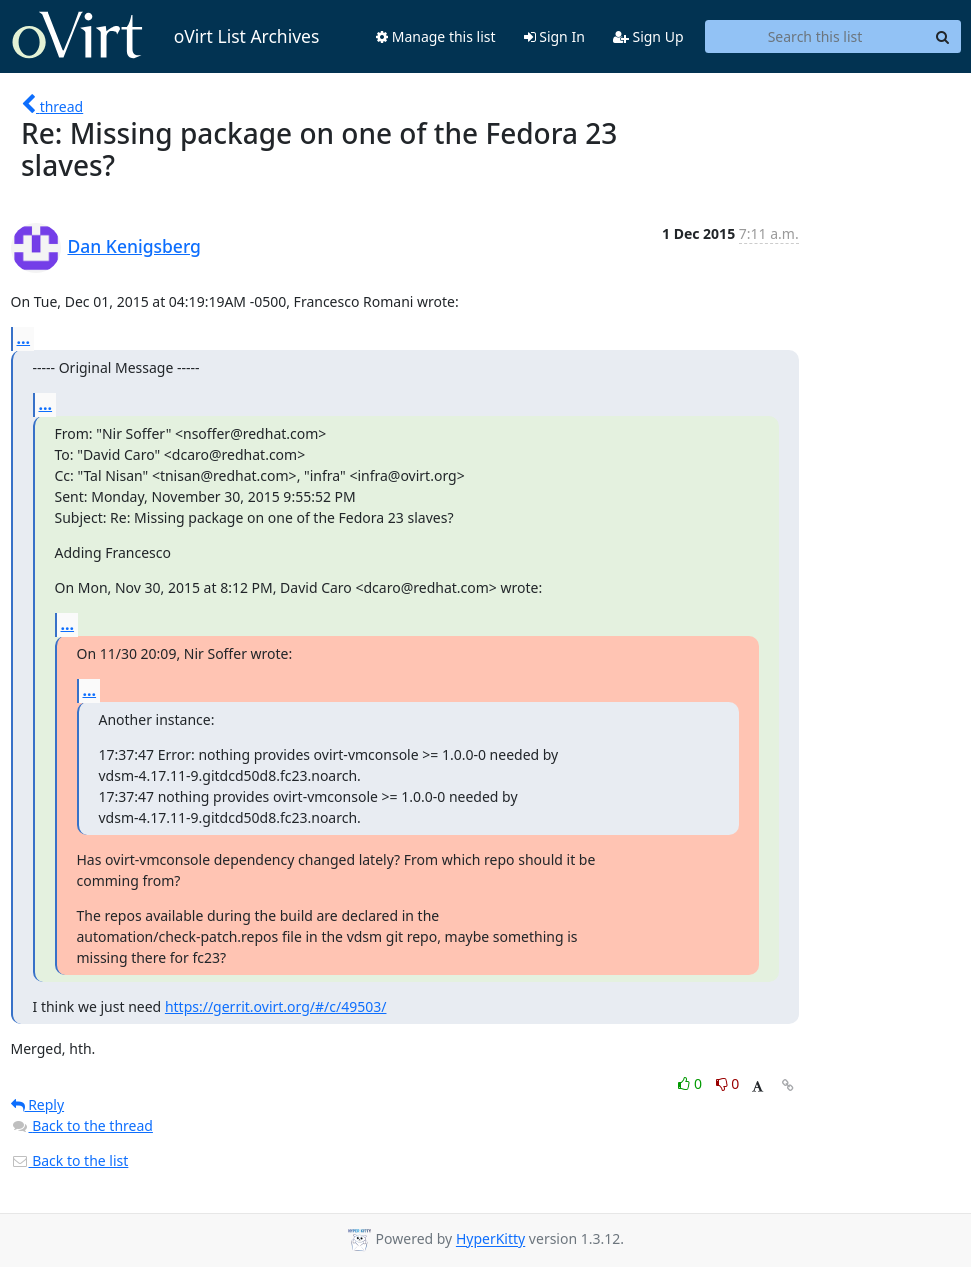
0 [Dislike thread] (728, 1083)
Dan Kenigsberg (134, 246)
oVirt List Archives (165, 36)
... (24, 338)
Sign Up (648, 36)
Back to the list (70, 1160)
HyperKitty (490, 1239)
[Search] (943, 37)
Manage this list (436, 36)
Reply (38, 1104)
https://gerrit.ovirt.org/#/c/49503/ (276, 1006)
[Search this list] (815, 37)
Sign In (554, 36)
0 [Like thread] (691, 1083)
